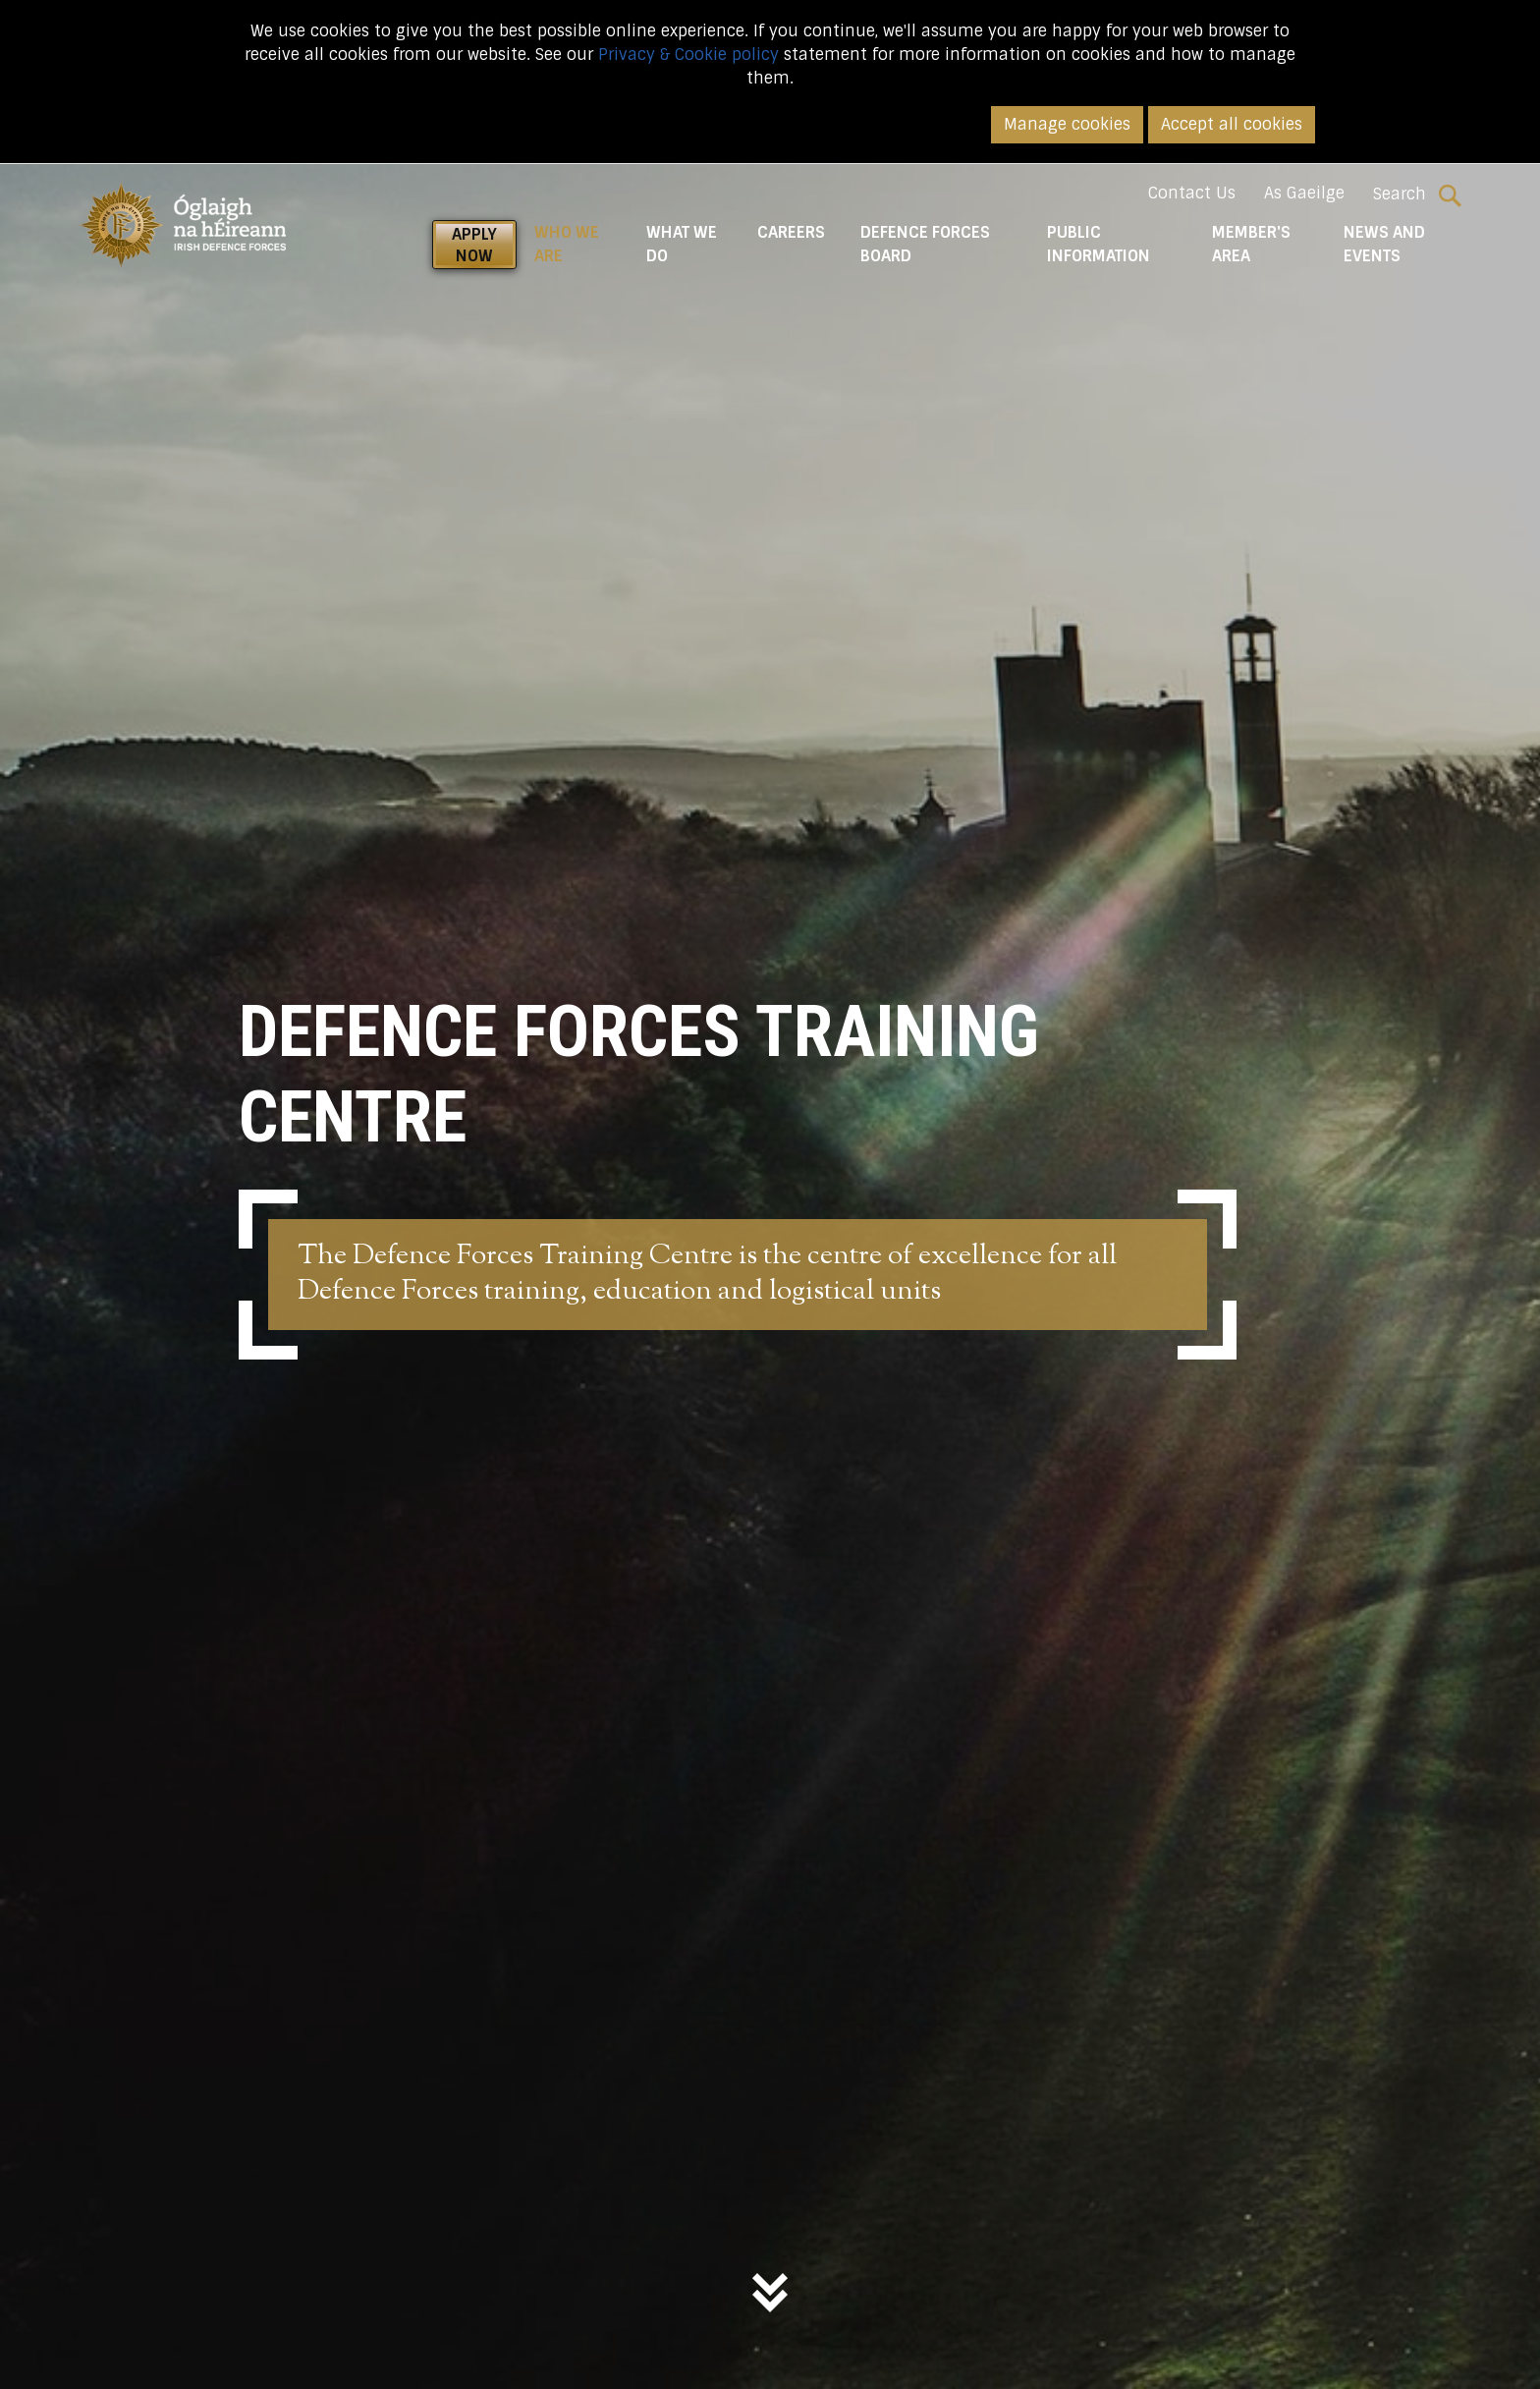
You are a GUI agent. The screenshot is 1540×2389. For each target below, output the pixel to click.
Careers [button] (791, 232)
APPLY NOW (474, 245)
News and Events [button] (1384, 244)
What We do (681, 244)
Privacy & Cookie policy (688, 54)
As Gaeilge (1304, 193)
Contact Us (1192, 193)
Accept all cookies (1231, 124)
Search (1417, 194)
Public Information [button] (1098, 244)
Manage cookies (1067, 124)
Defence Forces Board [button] (925, 244)
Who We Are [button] (581, 244)
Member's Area (1251, 244)
